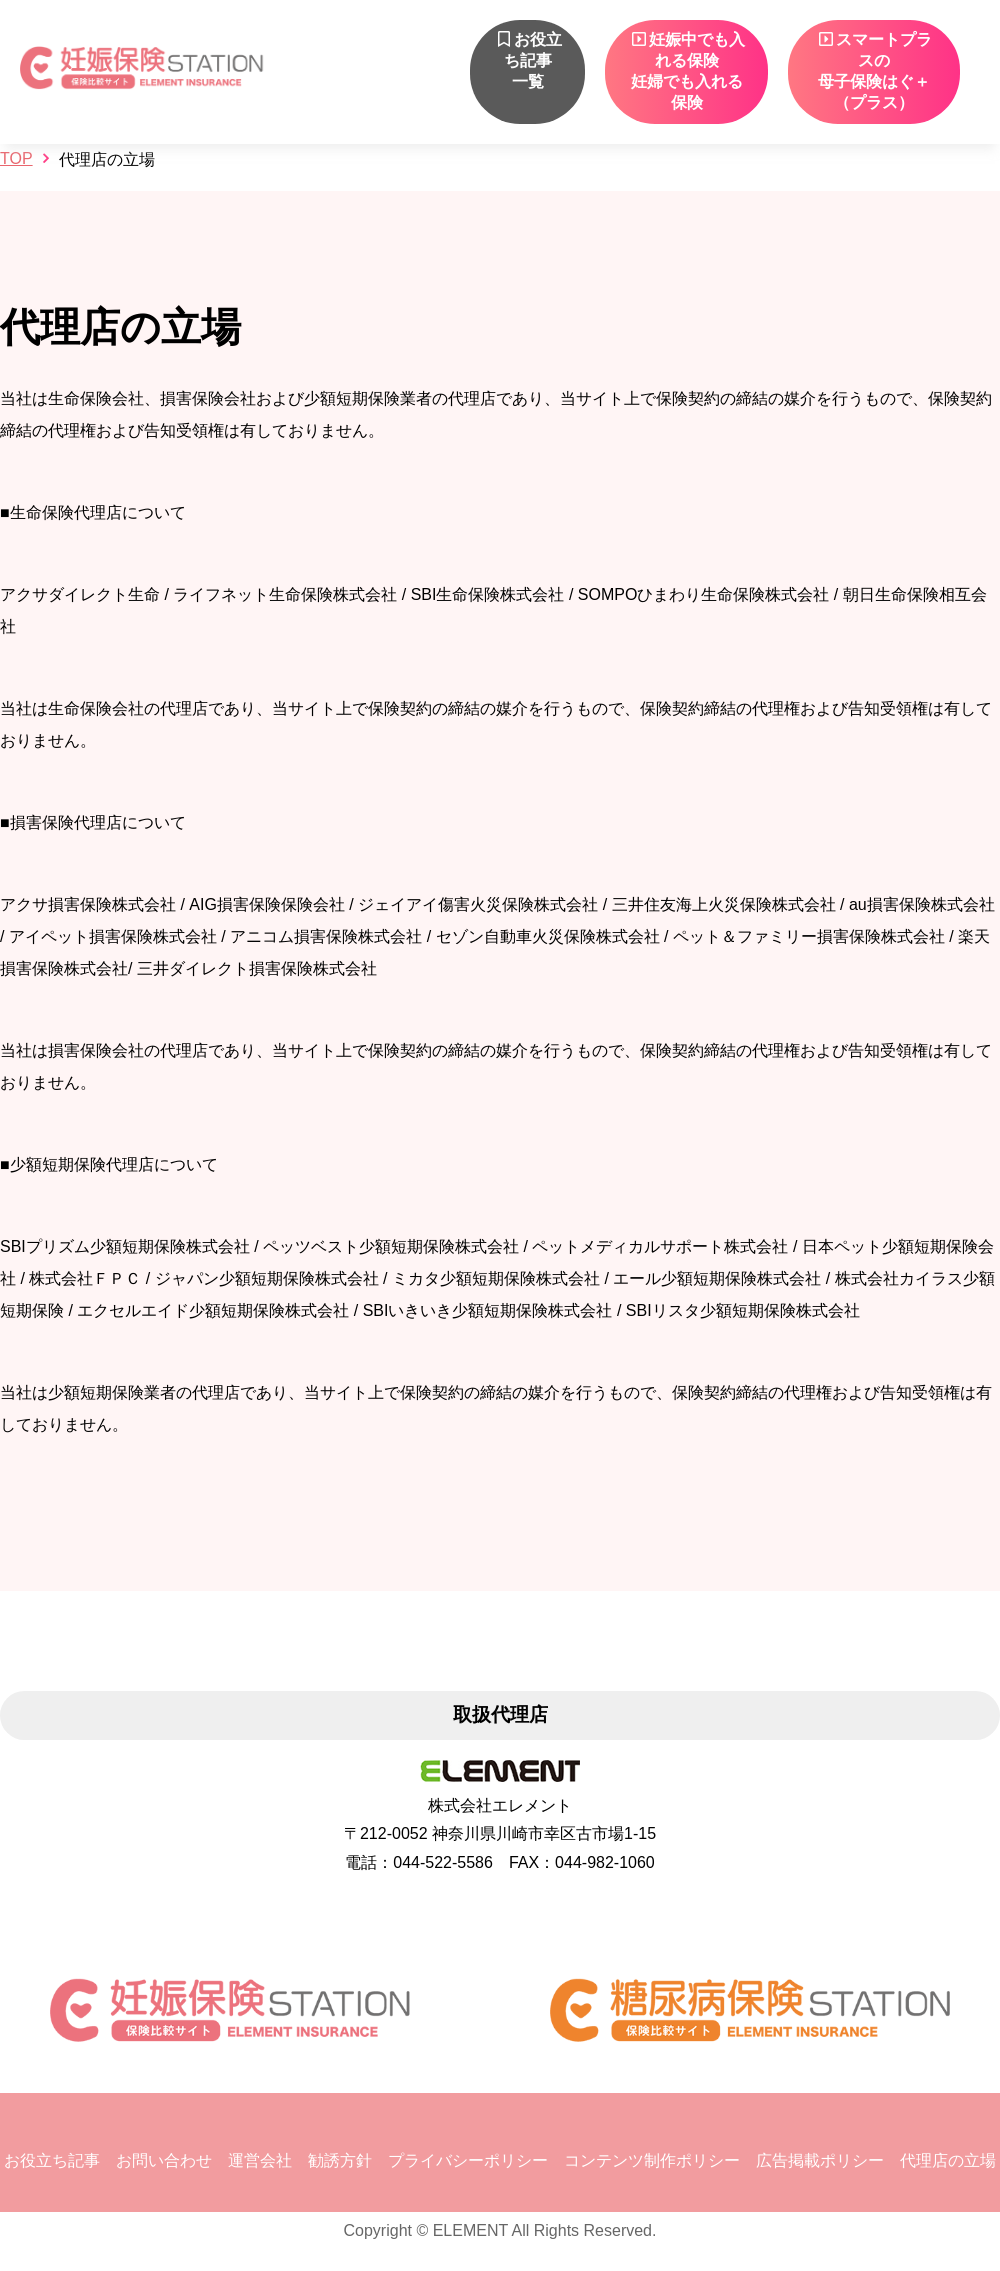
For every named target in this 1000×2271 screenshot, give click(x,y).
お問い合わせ (164, 2160)
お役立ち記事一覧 (528, 60)
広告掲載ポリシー (820, 2160)
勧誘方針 (340, 2160)
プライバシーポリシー (468, 2160)
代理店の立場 (948, 2160)
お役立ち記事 (52, 2160)
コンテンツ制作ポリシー (652, 2160)
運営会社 (260, 2160)
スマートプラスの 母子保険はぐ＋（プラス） (874, 71)
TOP (16, 158)
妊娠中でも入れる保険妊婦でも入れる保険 (687, 71)
